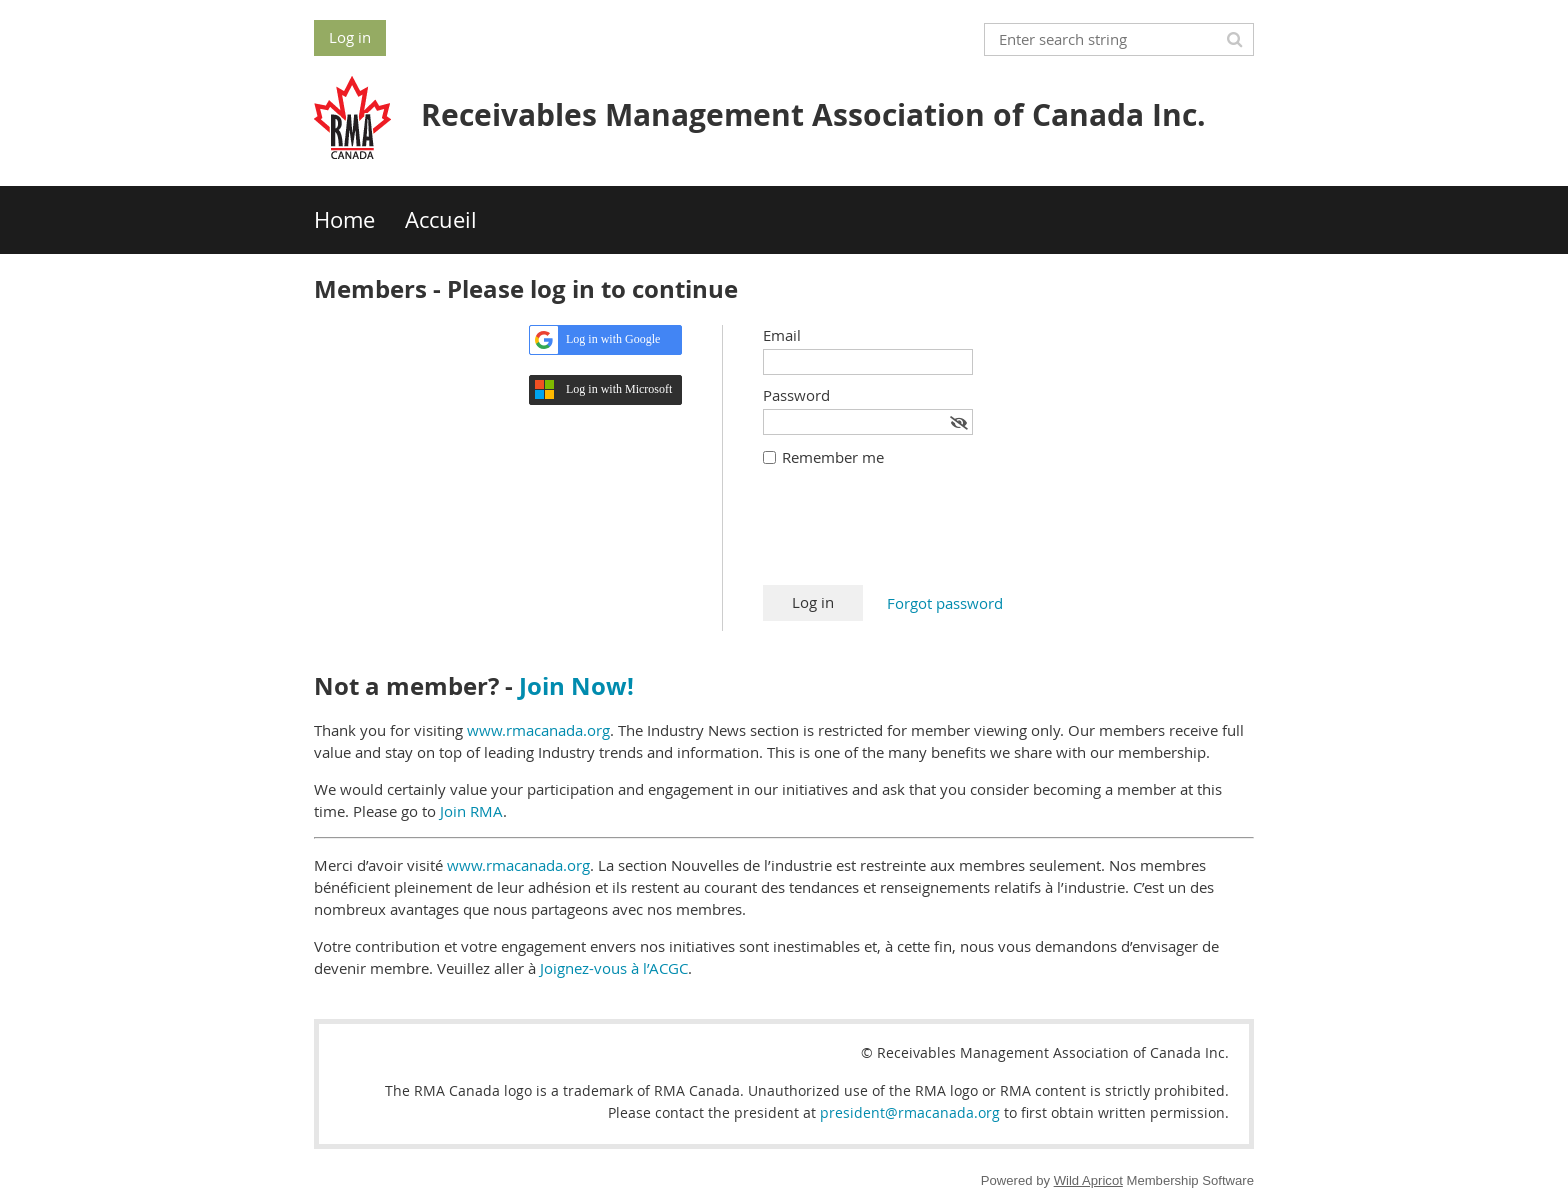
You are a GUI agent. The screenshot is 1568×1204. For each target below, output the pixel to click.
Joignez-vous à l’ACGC (614, 968)
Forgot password (945, 603)
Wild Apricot (1088, 1180)
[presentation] (915, 536)
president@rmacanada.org (910, 1112)
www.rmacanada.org (538, 730)
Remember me (833, 457)
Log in (350, 37)
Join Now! (576, 686)
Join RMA (471, 811)
